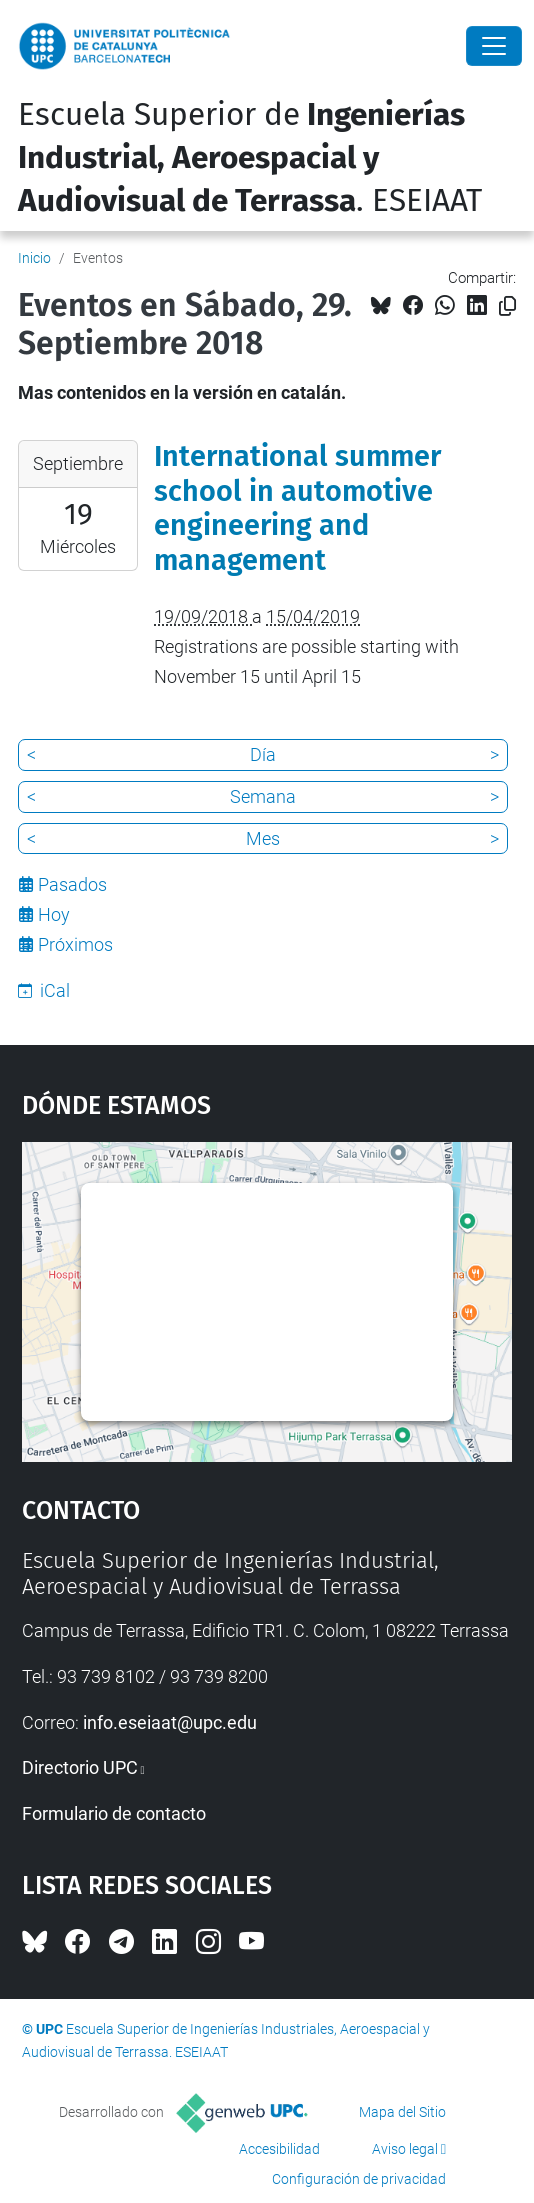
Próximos (75, 944)
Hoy (54, 914)
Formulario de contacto (114, 1813)
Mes (263, 838)
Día (263, 754)
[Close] (494, 46)
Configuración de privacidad (359, 2179)
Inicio (34, 258)
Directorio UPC (80, 1767)
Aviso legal (405, 2149)
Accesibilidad (279, 2149)
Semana (263, 796)
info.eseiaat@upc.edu (170, 1722)
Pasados (72, 884)
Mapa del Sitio (402, 2112)
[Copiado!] (507, 306)
